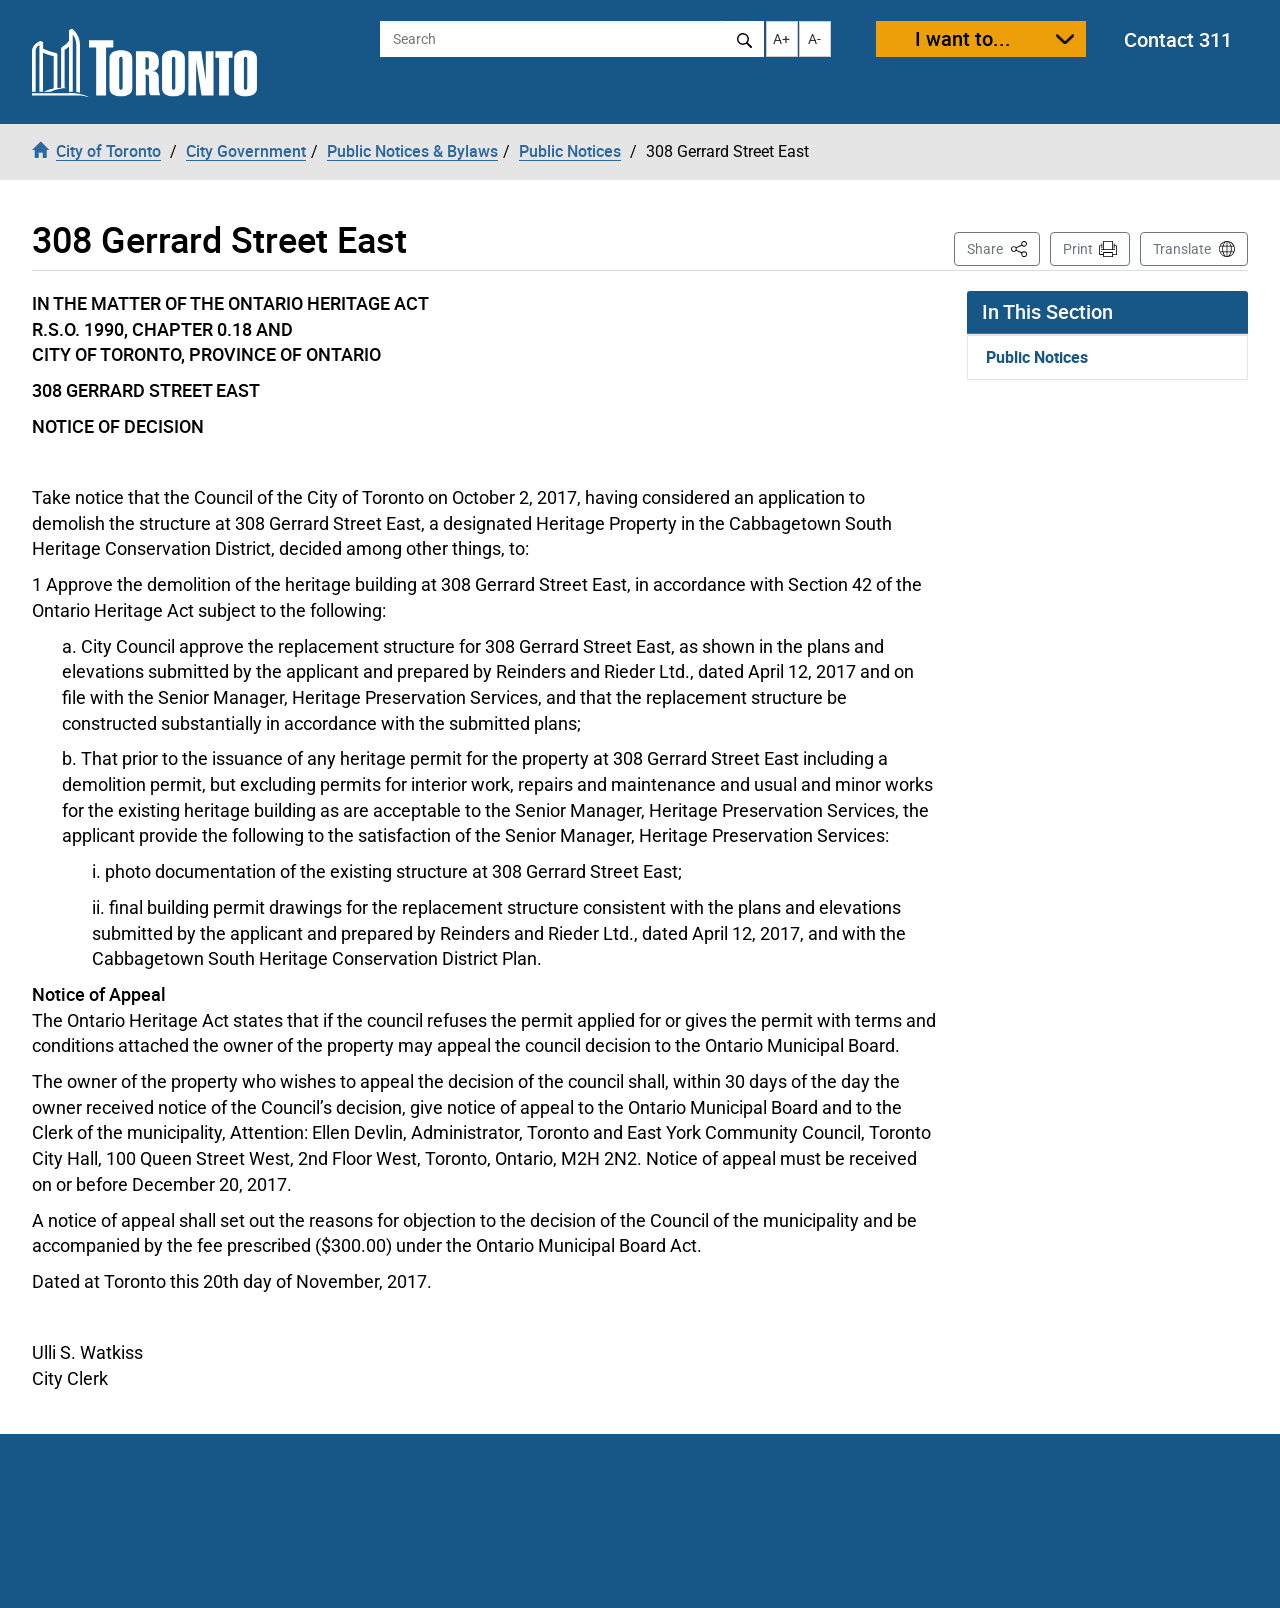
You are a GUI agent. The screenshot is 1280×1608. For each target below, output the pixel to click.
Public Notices (1037, 357)
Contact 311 (1178, 39)
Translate (1182, 249)
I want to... (963, 38)
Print (1078, 249)
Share (1003, 247)
